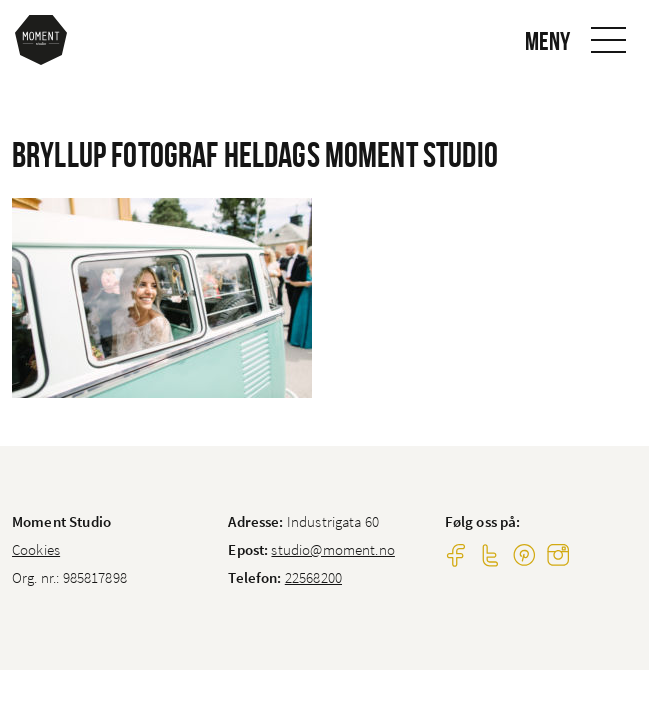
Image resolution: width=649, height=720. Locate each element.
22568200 (313, 577)
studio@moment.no (332, 549)
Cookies (36, 549)
